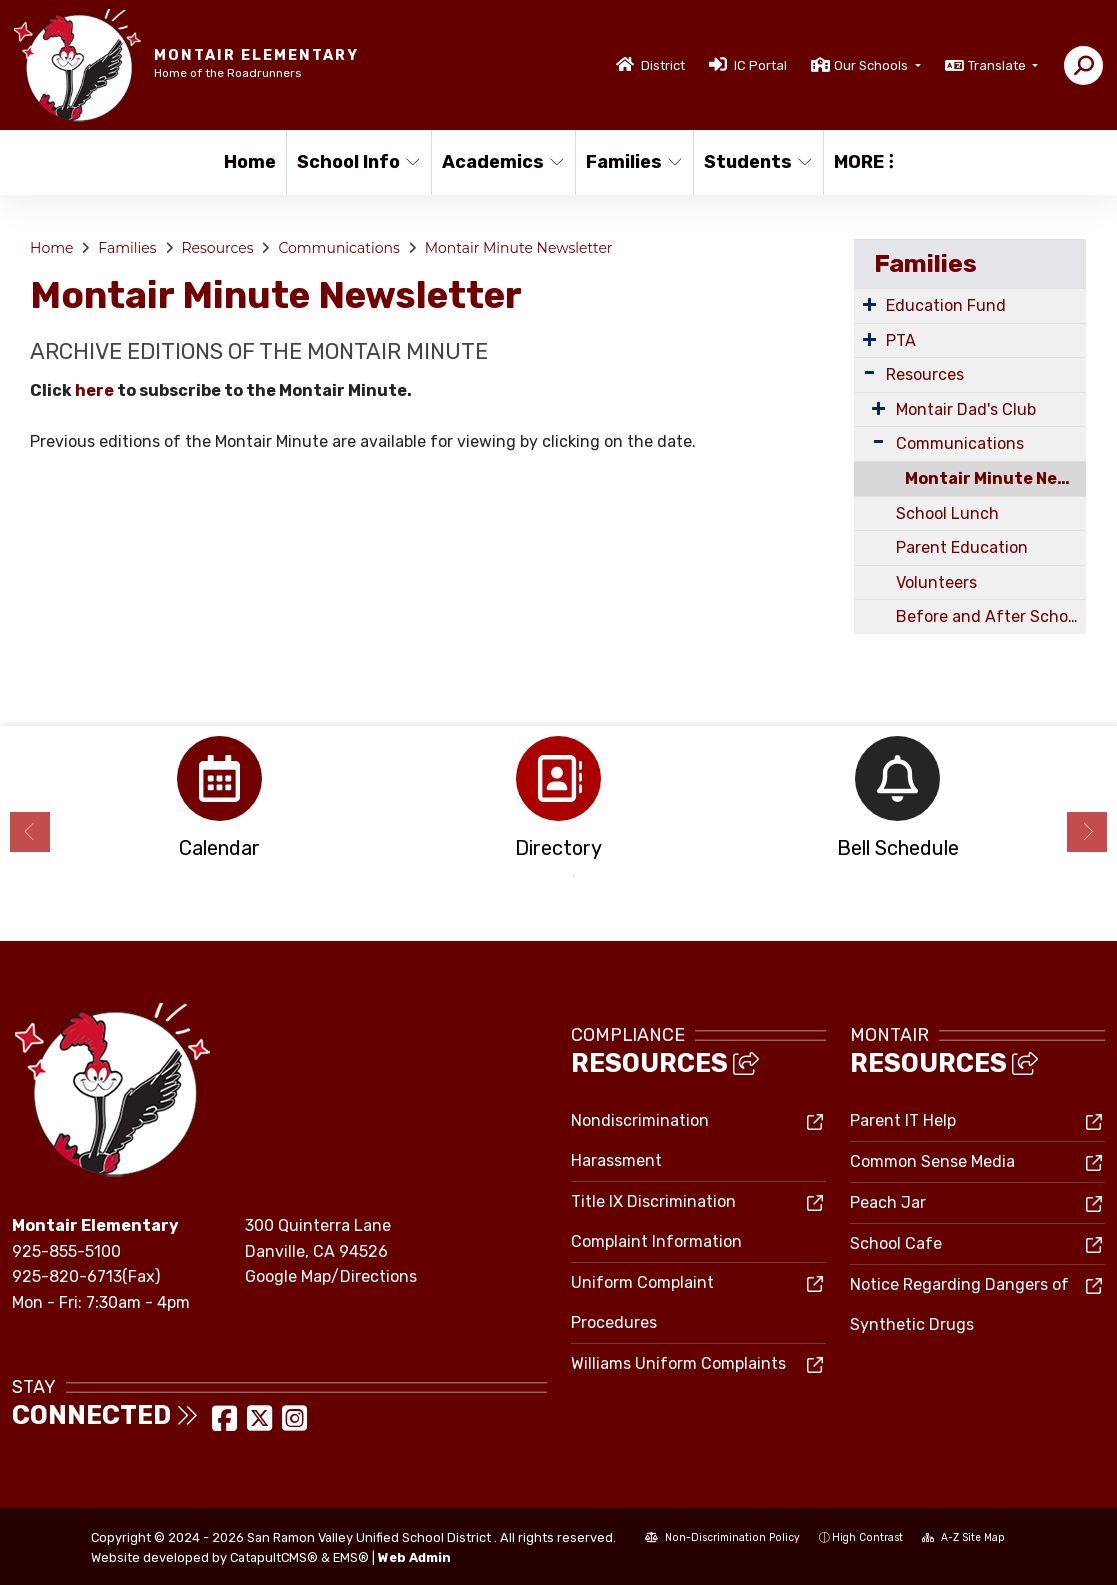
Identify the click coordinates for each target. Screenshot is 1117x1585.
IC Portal (760, 65)
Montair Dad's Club (966, 409)
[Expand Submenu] (869, 304)
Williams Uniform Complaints (678, 1363)
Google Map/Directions (331, 1276)
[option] (219, 803)
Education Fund (946, 305)
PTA (901, 340)
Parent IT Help (903, 1120)
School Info (357, 162)
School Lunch (947, 513)
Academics (501, 162)
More (864, 162)
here (94, 390)
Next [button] (1087, 832)
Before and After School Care (991, 616)
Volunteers (936, 582)
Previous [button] (30, 832)
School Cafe (896, 1243)
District (663, 65)
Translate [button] (998, 65)
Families (633, 162)
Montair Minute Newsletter (519, 248)
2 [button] (574, 876)
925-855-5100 (66, 1251)
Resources (217, 248)
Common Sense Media (932, 1161)
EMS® (351, 1557)
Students (757, 162)
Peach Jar (888, 1202)
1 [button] (544, 876)
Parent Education (962, 547)
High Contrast (867, 1537)
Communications (338, 248)
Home (250, 162)
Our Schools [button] (872, 65)
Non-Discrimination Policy (722, 1537)
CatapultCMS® (274, 1557)
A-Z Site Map (963, 1537)
